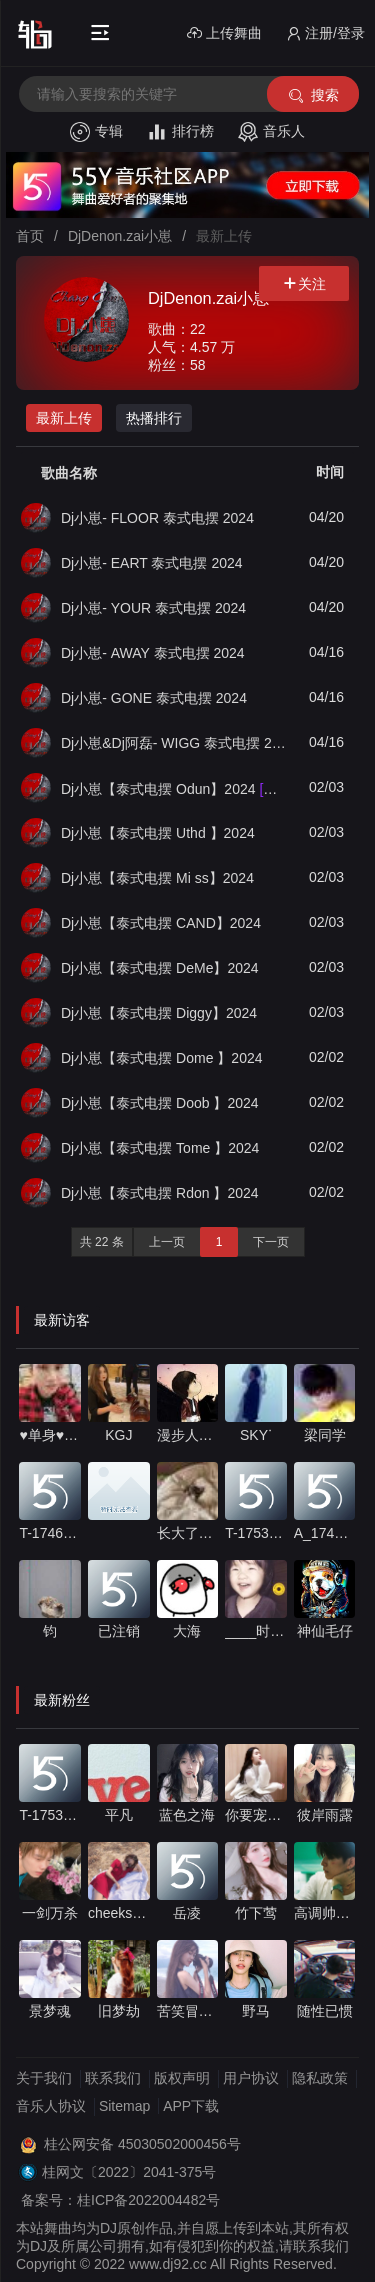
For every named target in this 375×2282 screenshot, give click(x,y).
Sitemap (124, 2106)
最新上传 (64, 418)
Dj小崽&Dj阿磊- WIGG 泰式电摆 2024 (175, 743)
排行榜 (180, 132)
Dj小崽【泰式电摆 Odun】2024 (175, 788)
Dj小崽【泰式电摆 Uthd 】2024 (158, 833)
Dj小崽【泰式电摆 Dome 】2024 (162, 1058)
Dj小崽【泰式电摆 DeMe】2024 (160, 968)
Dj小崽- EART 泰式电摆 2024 (152, 563)
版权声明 (182, 2078)
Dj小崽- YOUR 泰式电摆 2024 (153, 608)
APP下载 (191, 2106)
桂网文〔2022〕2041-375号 (129, 2172)
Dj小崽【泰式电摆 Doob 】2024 (160, 1103)
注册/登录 (325, 33)
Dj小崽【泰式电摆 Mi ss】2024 (157, 878)
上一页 (167, 1242)
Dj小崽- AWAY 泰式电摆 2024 (153, 653)
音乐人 (271, 132)
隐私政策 (320, 2078)
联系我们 (113, 2078)
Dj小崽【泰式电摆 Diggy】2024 (159, 1013)
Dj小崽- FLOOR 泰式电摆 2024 (157, 518)
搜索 (312, 95)
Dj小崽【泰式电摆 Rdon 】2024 (160, 1193)
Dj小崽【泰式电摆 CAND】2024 (161, 923)
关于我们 (44, 2078)
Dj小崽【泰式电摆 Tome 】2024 (160, 1148)
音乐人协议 (51, 2106)
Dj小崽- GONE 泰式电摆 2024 (154, 698)
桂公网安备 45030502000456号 (142, 2144)
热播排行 (154, 418)
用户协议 (251, 2078)
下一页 (271, 1242)
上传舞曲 (224, 33)
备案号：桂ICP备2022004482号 (120, 2200)
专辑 (96, 132)
